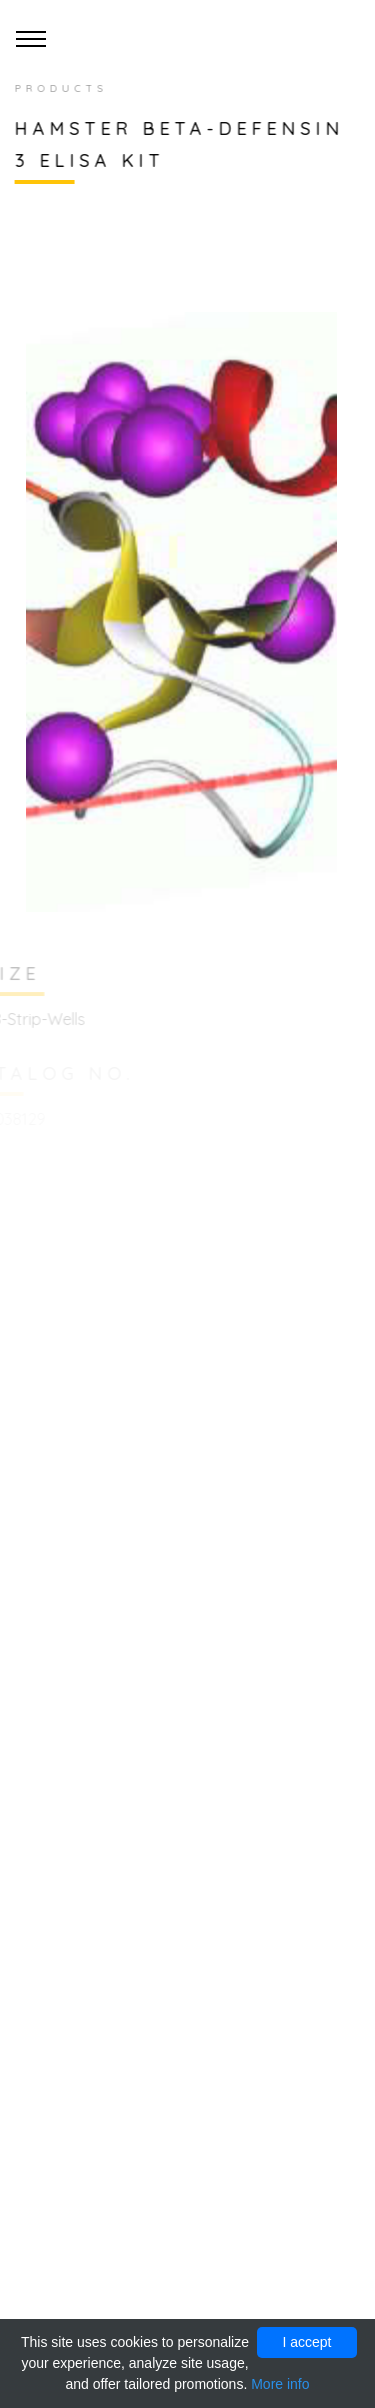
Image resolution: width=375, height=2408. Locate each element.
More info (280, 2384)
